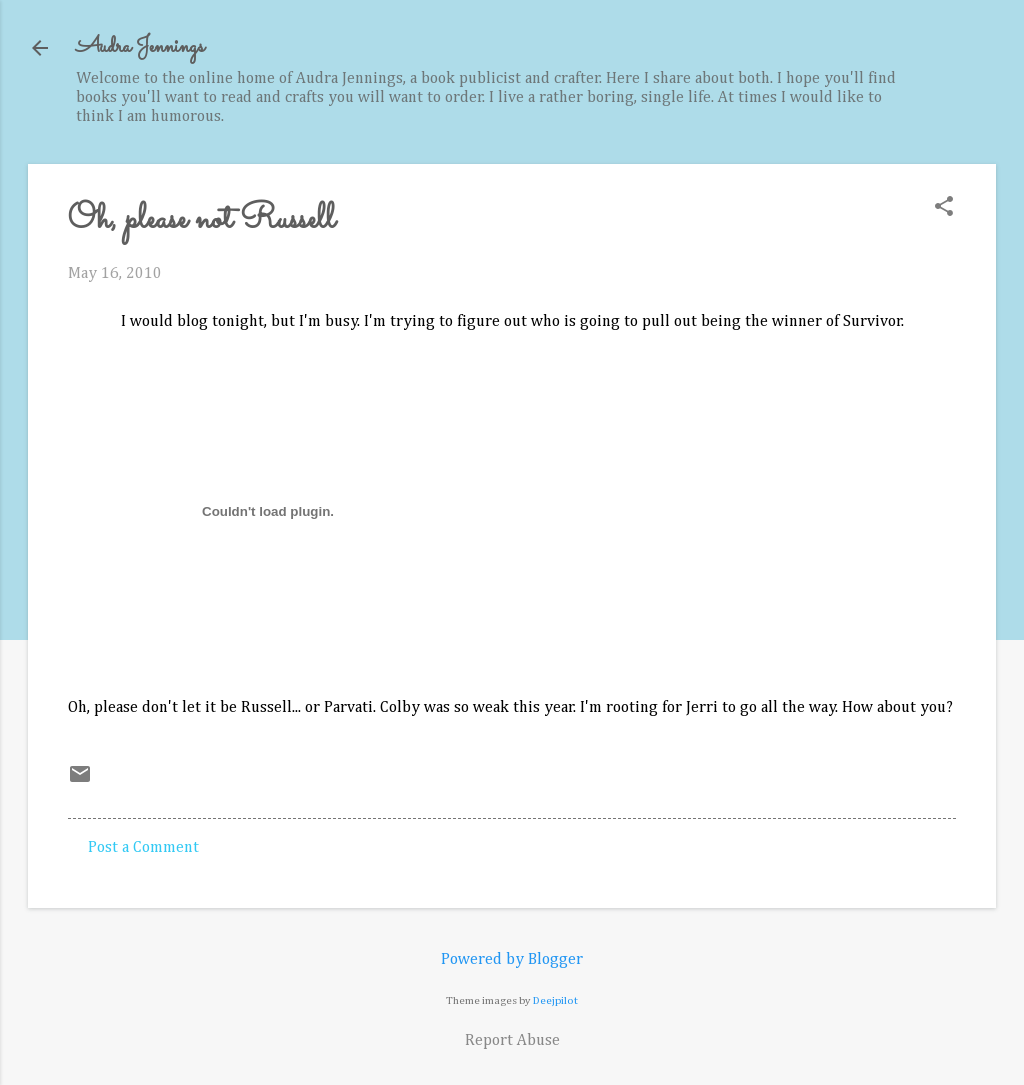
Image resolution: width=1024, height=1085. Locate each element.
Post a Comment (143, 848)
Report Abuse (512, 1041)
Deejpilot (555, 1000)
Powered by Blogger (512, 960)
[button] (944, 208)
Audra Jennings (140, 47)
